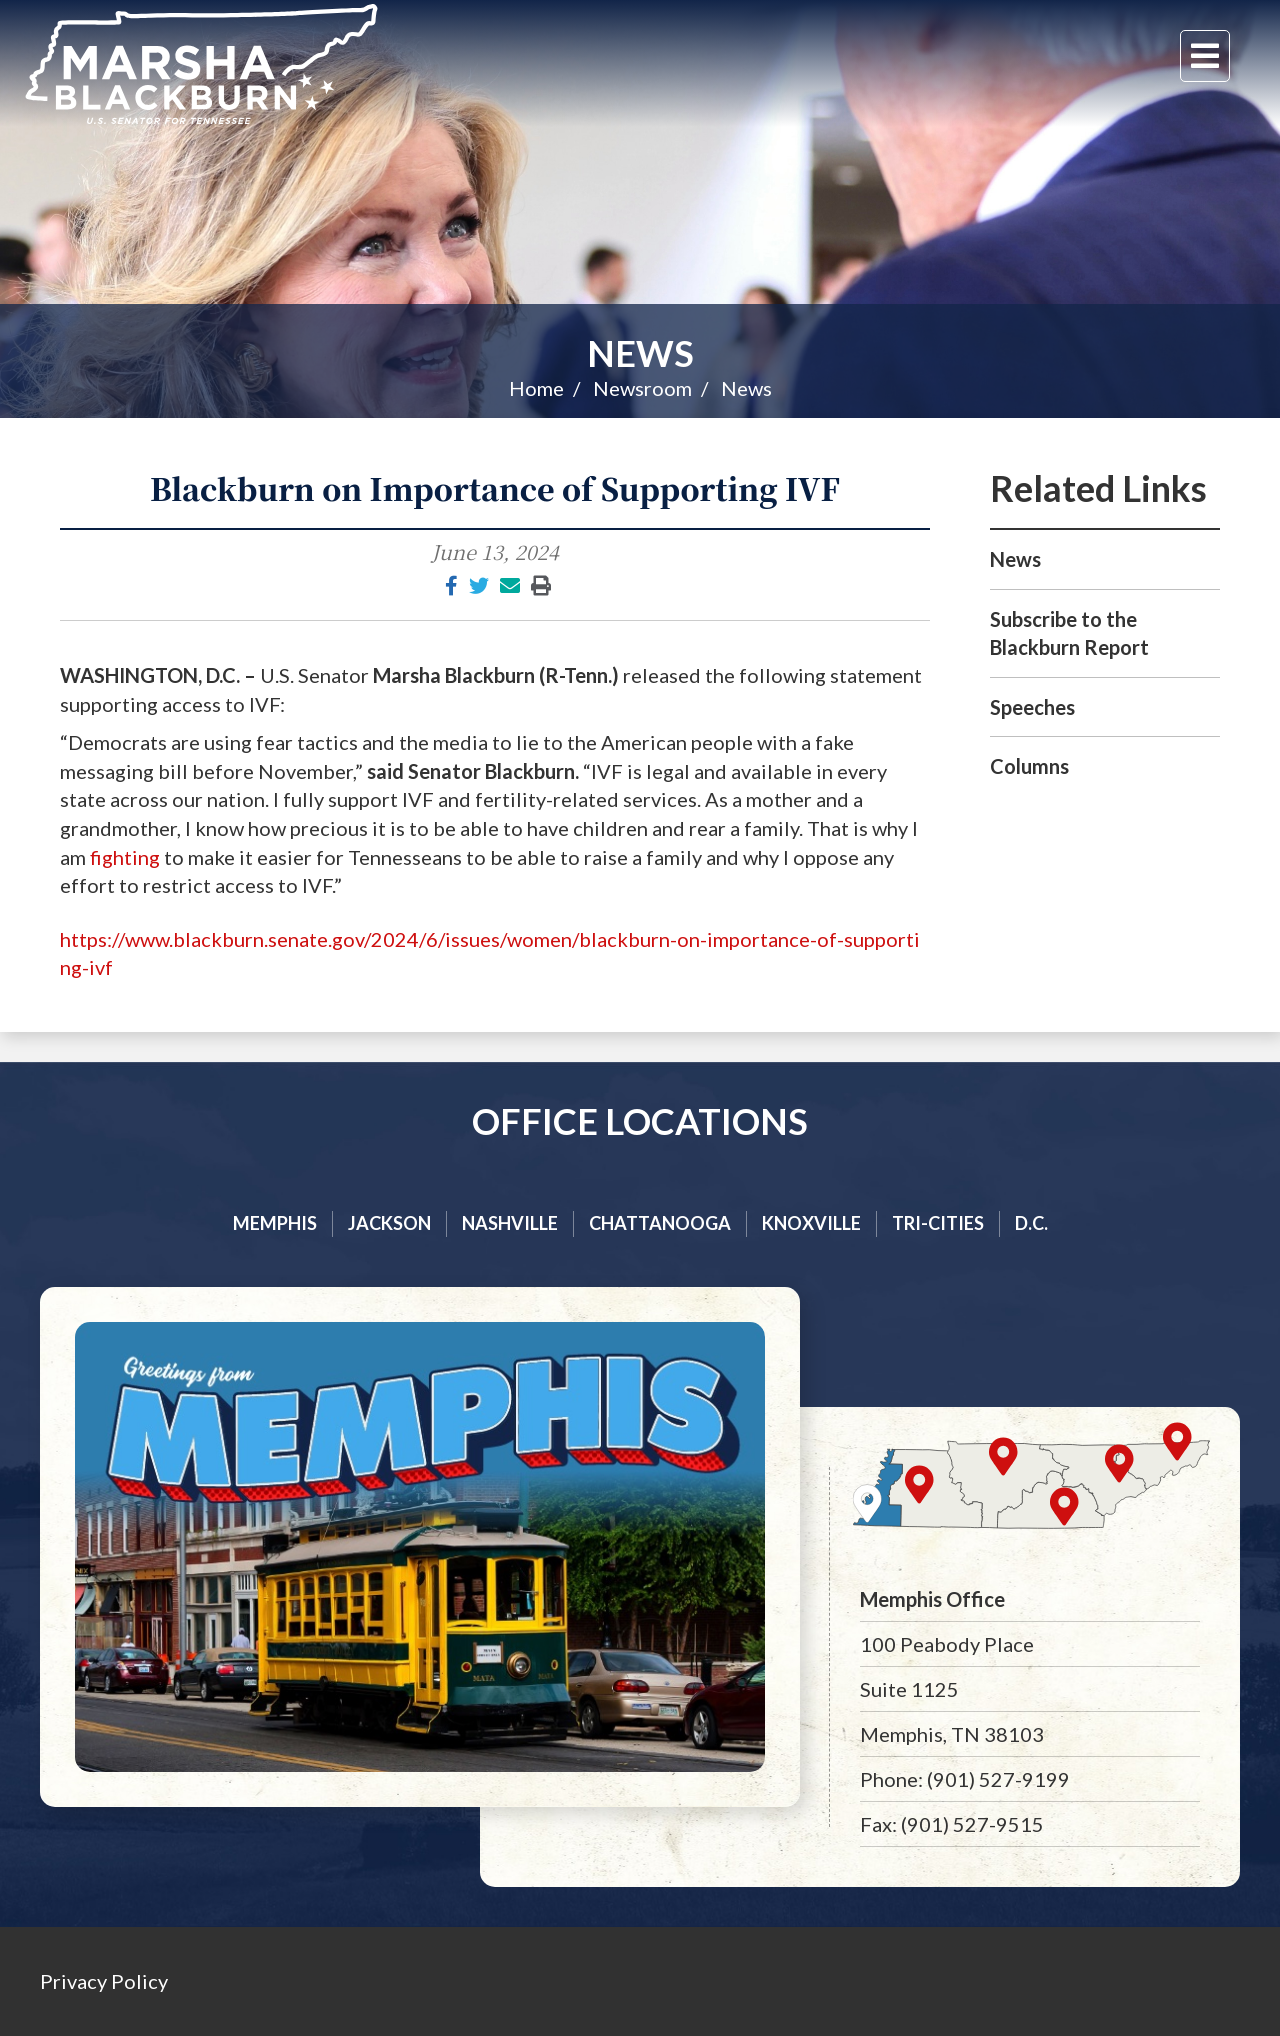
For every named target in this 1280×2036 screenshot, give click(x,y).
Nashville (510, 1223)
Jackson (389, 1223)
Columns (1029, 766)
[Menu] (1205, 56)
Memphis (275, 1223)
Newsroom (642, 388)
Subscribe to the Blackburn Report (1069, 633)
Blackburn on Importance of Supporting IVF (495, 488)
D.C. (1031, 1223)
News (640, 353)
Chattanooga (660, 1223)
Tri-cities (938, 1223)
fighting (125, 857)
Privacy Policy (104, 1981)
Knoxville (811, 1223)
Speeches (1032, 707)
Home (536, 388)
